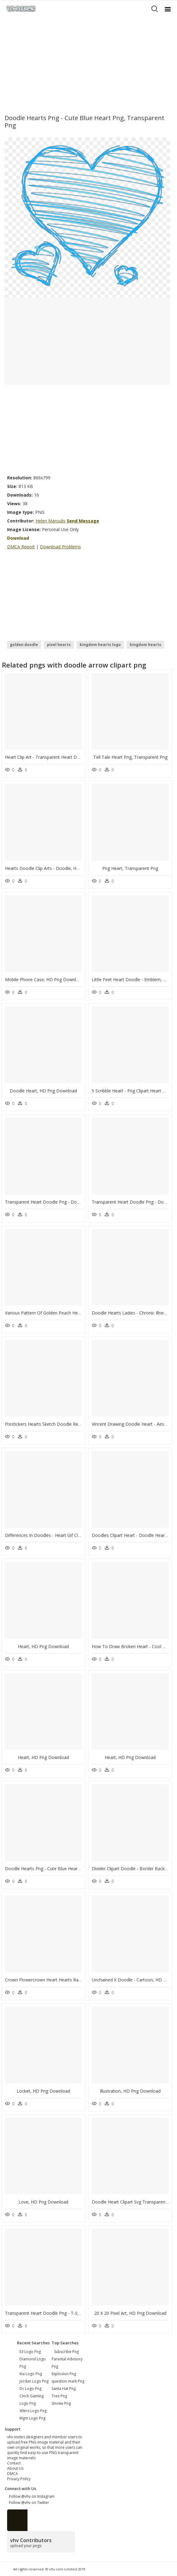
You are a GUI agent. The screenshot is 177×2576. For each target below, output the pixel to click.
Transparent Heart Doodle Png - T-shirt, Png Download (60, 2313)
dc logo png (30, 2388)
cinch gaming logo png (31, 2399)
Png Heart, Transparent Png (130, 868)
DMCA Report (21, 547)
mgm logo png (32, 2418)
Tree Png (59, 2396)
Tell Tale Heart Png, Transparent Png (130, 757)
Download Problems (60, 547)
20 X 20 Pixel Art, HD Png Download (130, 2313)
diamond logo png (32, 2362)
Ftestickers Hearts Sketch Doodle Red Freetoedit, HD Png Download (73, 1424)
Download (18, 538)
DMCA (12, 2473)
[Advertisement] (88, 63)
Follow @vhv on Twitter (28, 2502)
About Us (15, 2468)
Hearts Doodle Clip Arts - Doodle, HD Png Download (58, 868)
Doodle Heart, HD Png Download (43, 1091)
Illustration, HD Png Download (130, 2091)
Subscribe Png (66, 2351)
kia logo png (30, 2373)
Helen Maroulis (50, 521)
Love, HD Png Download (43, 2202)
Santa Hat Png (64, 2388)
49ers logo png (33, 2410)
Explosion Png (64, 2373)
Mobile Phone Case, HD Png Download (44, 979)
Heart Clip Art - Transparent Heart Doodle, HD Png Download (66, 757)
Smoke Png (61, 2403)
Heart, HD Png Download (43, 1646)
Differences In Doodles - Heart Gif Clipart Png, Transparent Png (68, 1535)
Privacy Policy (19, 2478)
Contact (14, 2463)
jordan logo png (33, 2381)
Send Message (83, 521)
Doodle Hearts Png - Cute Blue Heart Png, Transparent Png (64, 1868)
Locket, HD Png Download (43, 2091)
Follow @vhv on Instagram (31, 2496)
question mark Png (68, 2381)
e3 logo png (30, 2351)
